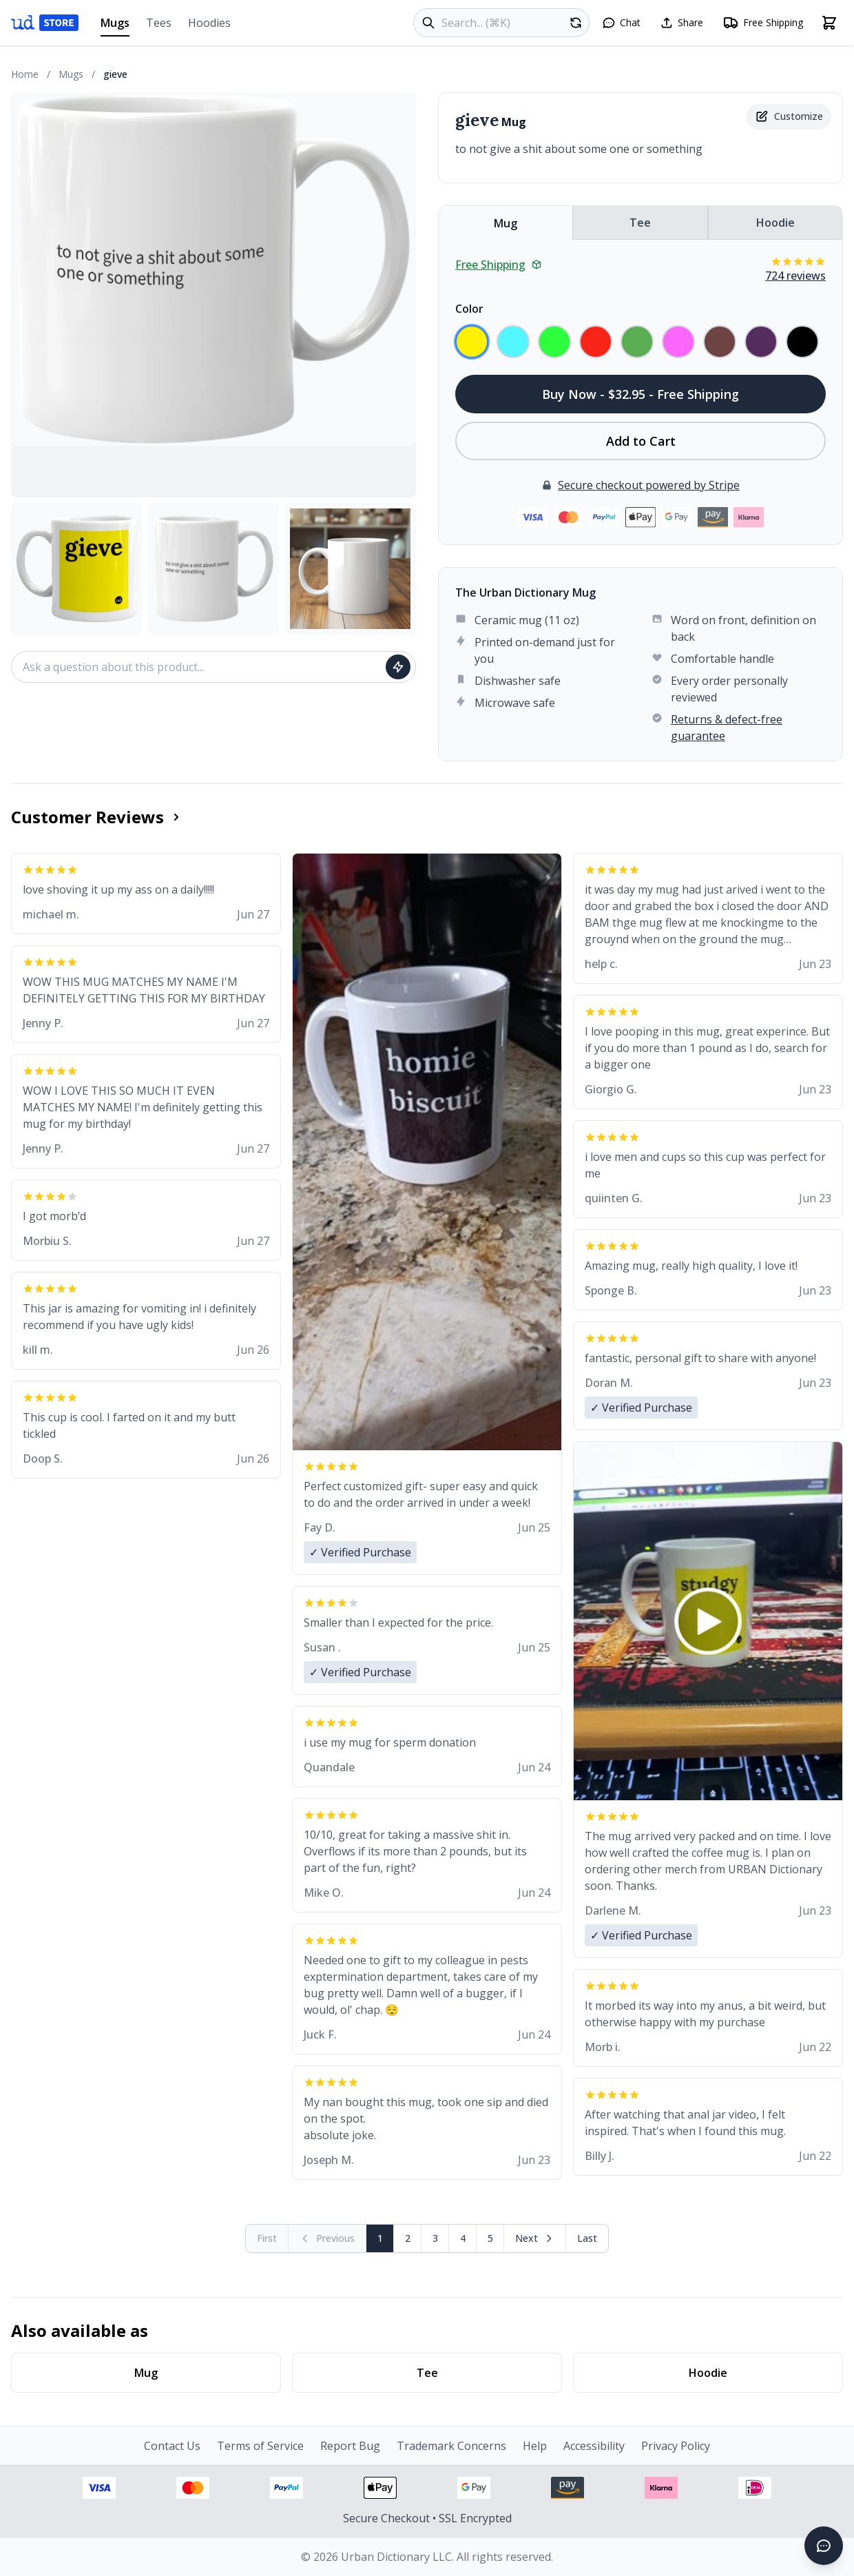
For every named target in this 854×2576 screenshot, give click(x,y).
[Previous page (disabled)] (327, 2238)
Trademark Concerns (451, 2445)
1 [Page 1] (380, 2238)
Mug (505, 223)
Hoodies (209, 22)
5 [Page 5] (490, 2238)
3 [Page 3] (435, 2238)
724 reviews (795, 275)
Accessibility (594, 2445)
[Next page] (535, 2238)
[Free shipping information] (763, 23)
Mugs (115, 26)
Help (535, 2445)
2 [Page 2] (407, 2238)
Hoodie (775, 222)
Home (25, 74)
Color (469, 308)
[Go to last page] (587, 2238)
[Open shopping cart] (829, 23)
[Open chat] (621, 22)
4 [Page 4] (463, 2238)
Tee (640, 222)
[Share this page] (681, 22)
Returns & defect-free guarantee (726, 727)
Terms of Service (260, 2445)
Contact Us (172, 2445)
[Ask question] (398, 667)
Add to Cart (641, 441)
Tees (158, 22)
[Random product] (576, 23)
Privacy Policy (675, 2445)
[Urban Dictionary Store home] (45, 23)
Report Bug (350, 2445)
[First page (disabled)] (267, 2238)
